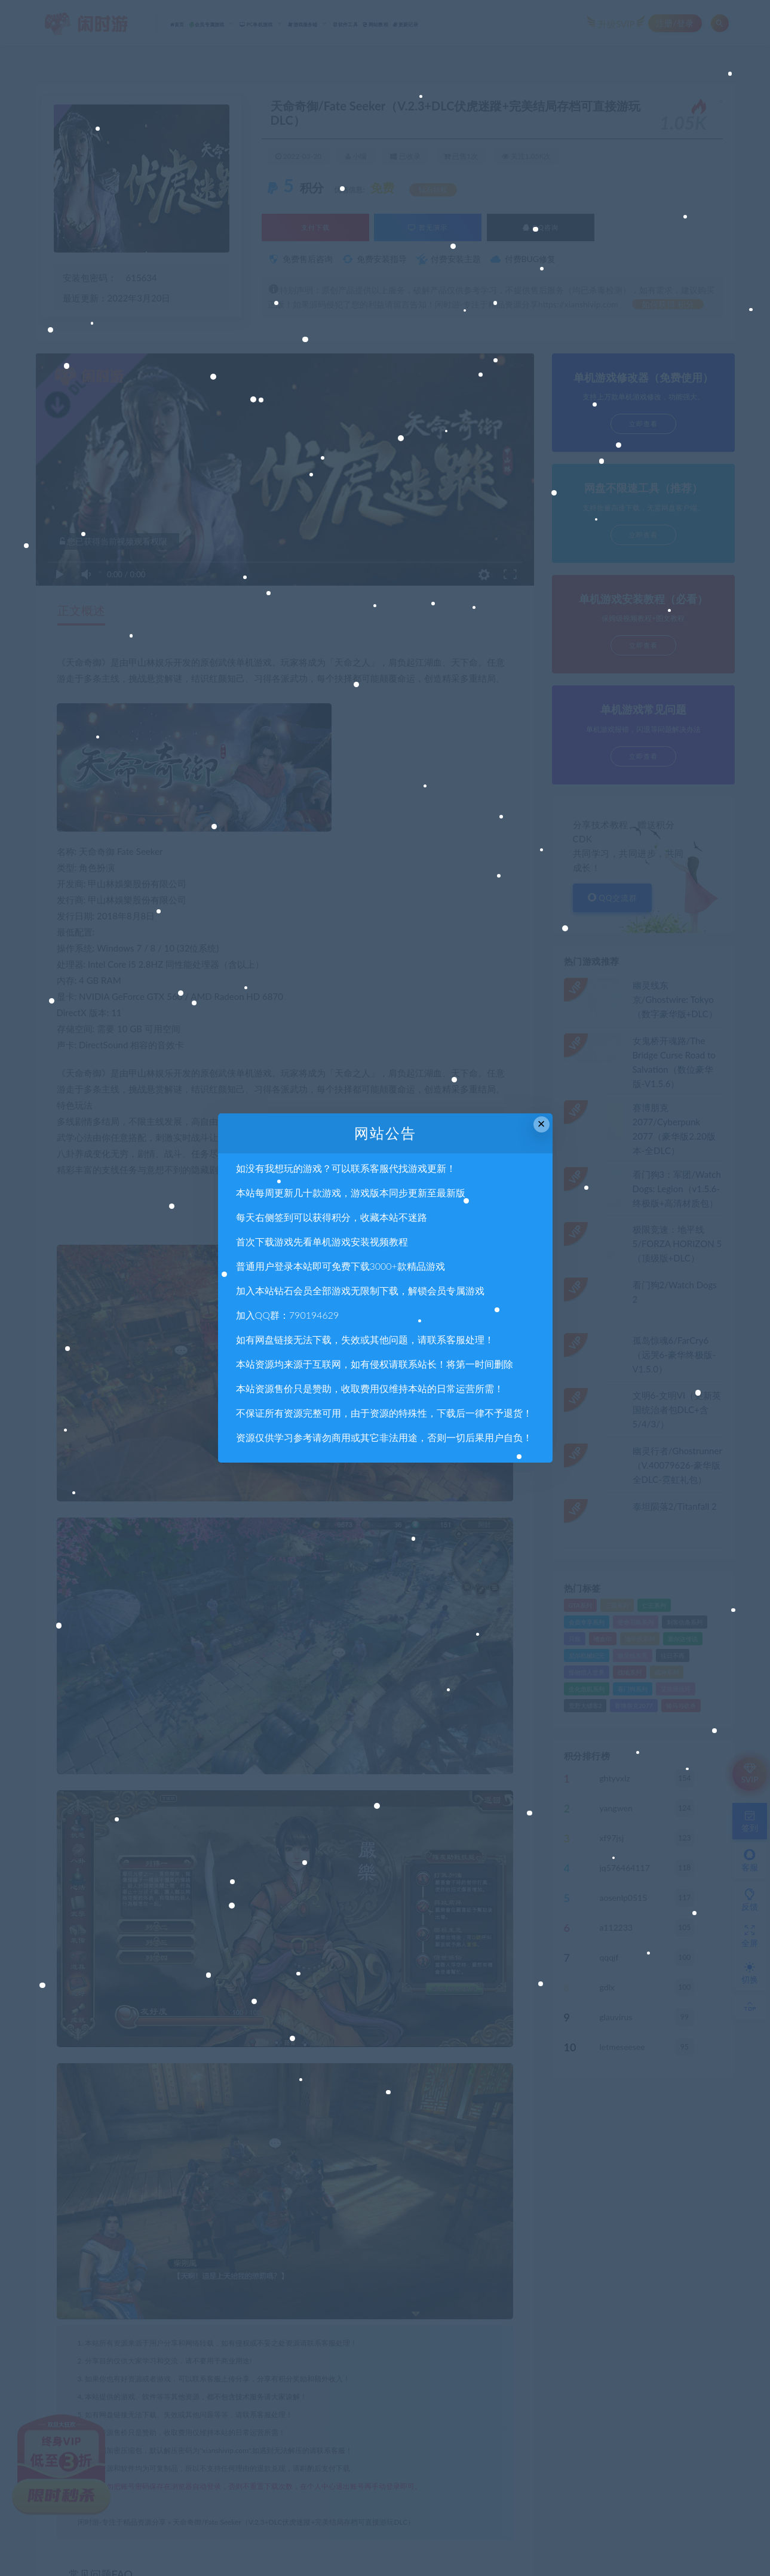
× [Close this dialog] (541, 1123)
